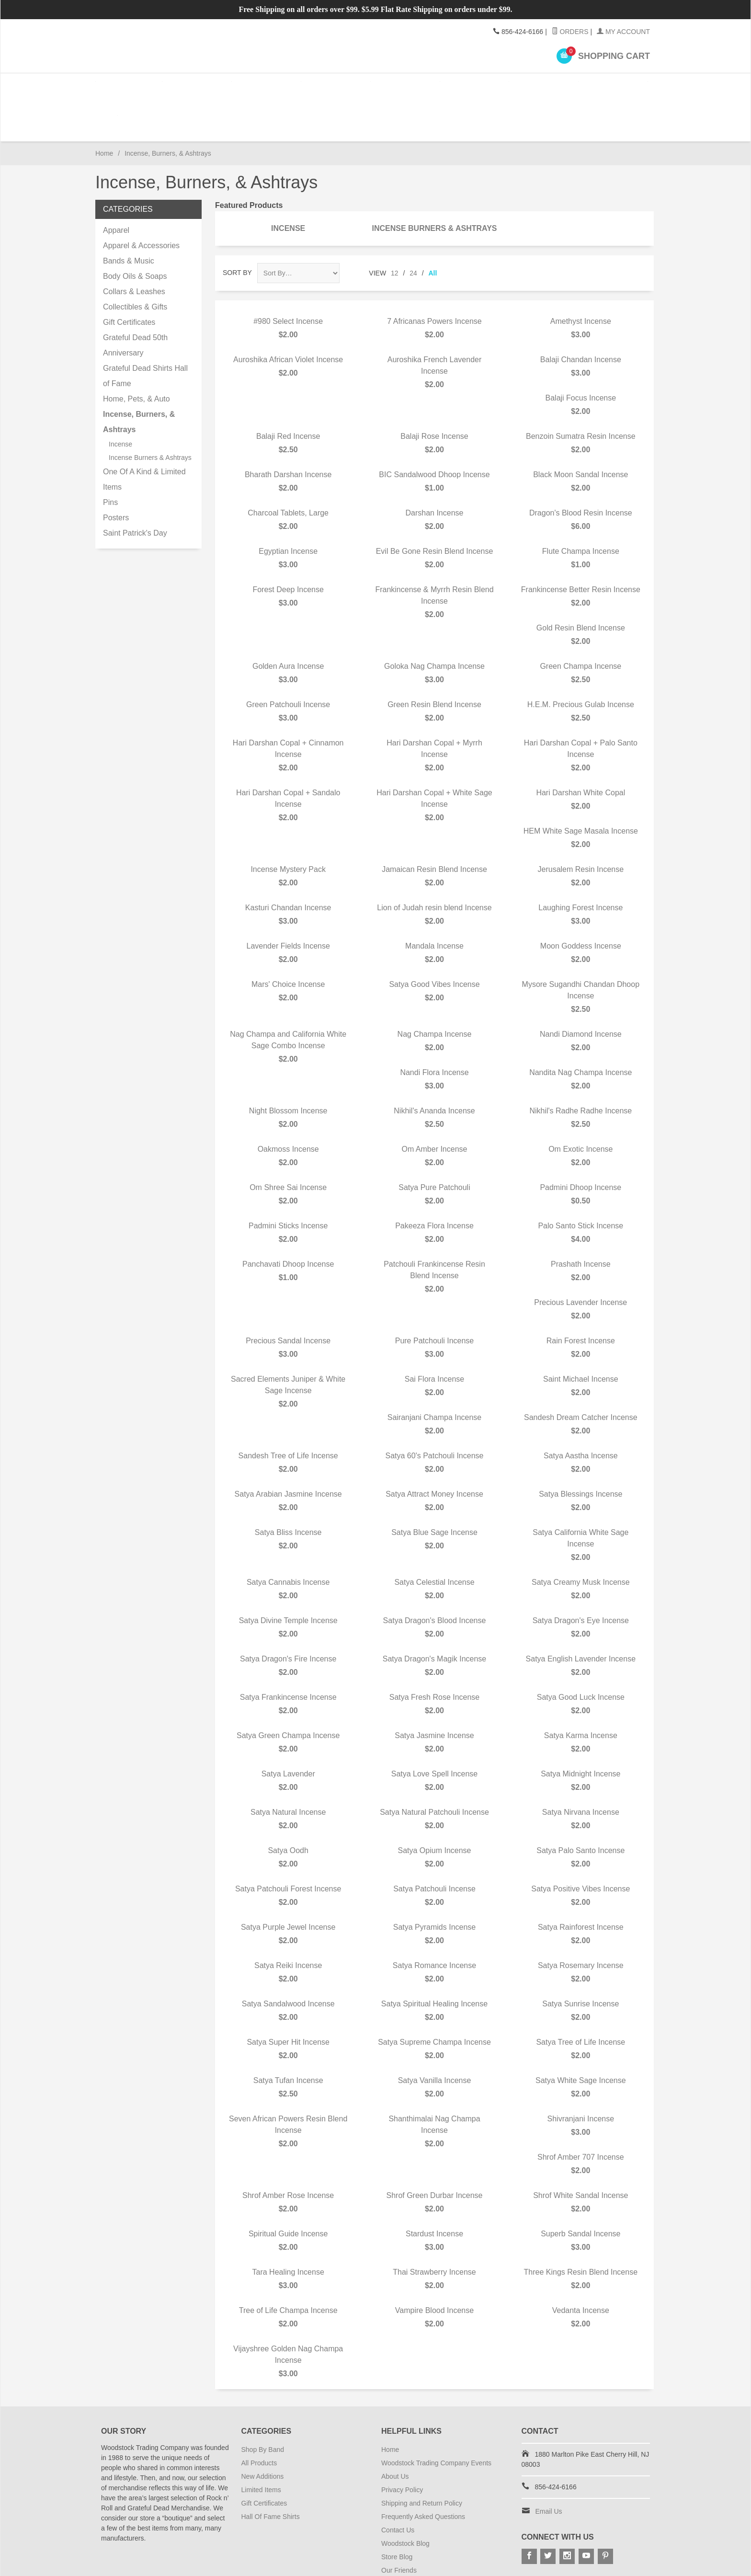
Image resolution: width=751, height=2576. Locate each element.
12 (394, 231)
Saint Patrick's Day (135, 491)
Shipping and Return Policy (421, 2461)
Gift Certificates (129, 280)
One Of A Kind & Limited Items (144, 437)
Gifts (398, 86)
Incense (465, 86)
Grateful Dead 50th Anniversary (135, 303)
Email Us (548, 2469)
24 (413, 231)
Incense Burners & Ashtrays (434, 186)
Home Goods (330, 86)
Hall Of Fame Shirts (270, 2474)
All (433, 231)
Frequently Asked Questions (423, 2474)
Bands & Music (128, 219)
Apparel (196, 86)
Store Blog (396, 2515)
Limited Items (261, 2447)
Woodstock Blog (405, 2501)
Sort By (237, 230)
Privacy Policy (402, 2447)
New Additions (262, 2434)
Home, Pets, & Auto (136, 357)
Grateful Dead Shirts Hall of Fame (145, 333)
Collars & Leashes (134, 249)
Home (104, 111)
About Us (395, 2434)
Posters (532, 86)
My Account (623, 31)
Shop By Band (128, 86)
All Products (259, 2421)
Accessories (263, 86)
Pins (599, 86)
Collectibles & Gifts (135, 265)
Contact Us (397, 2488)
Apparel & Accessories (141, 203)
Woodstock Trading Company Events (436, 2421)
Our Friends (399, 2528)
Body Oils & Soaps (135, 234)
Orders (570, 31)
